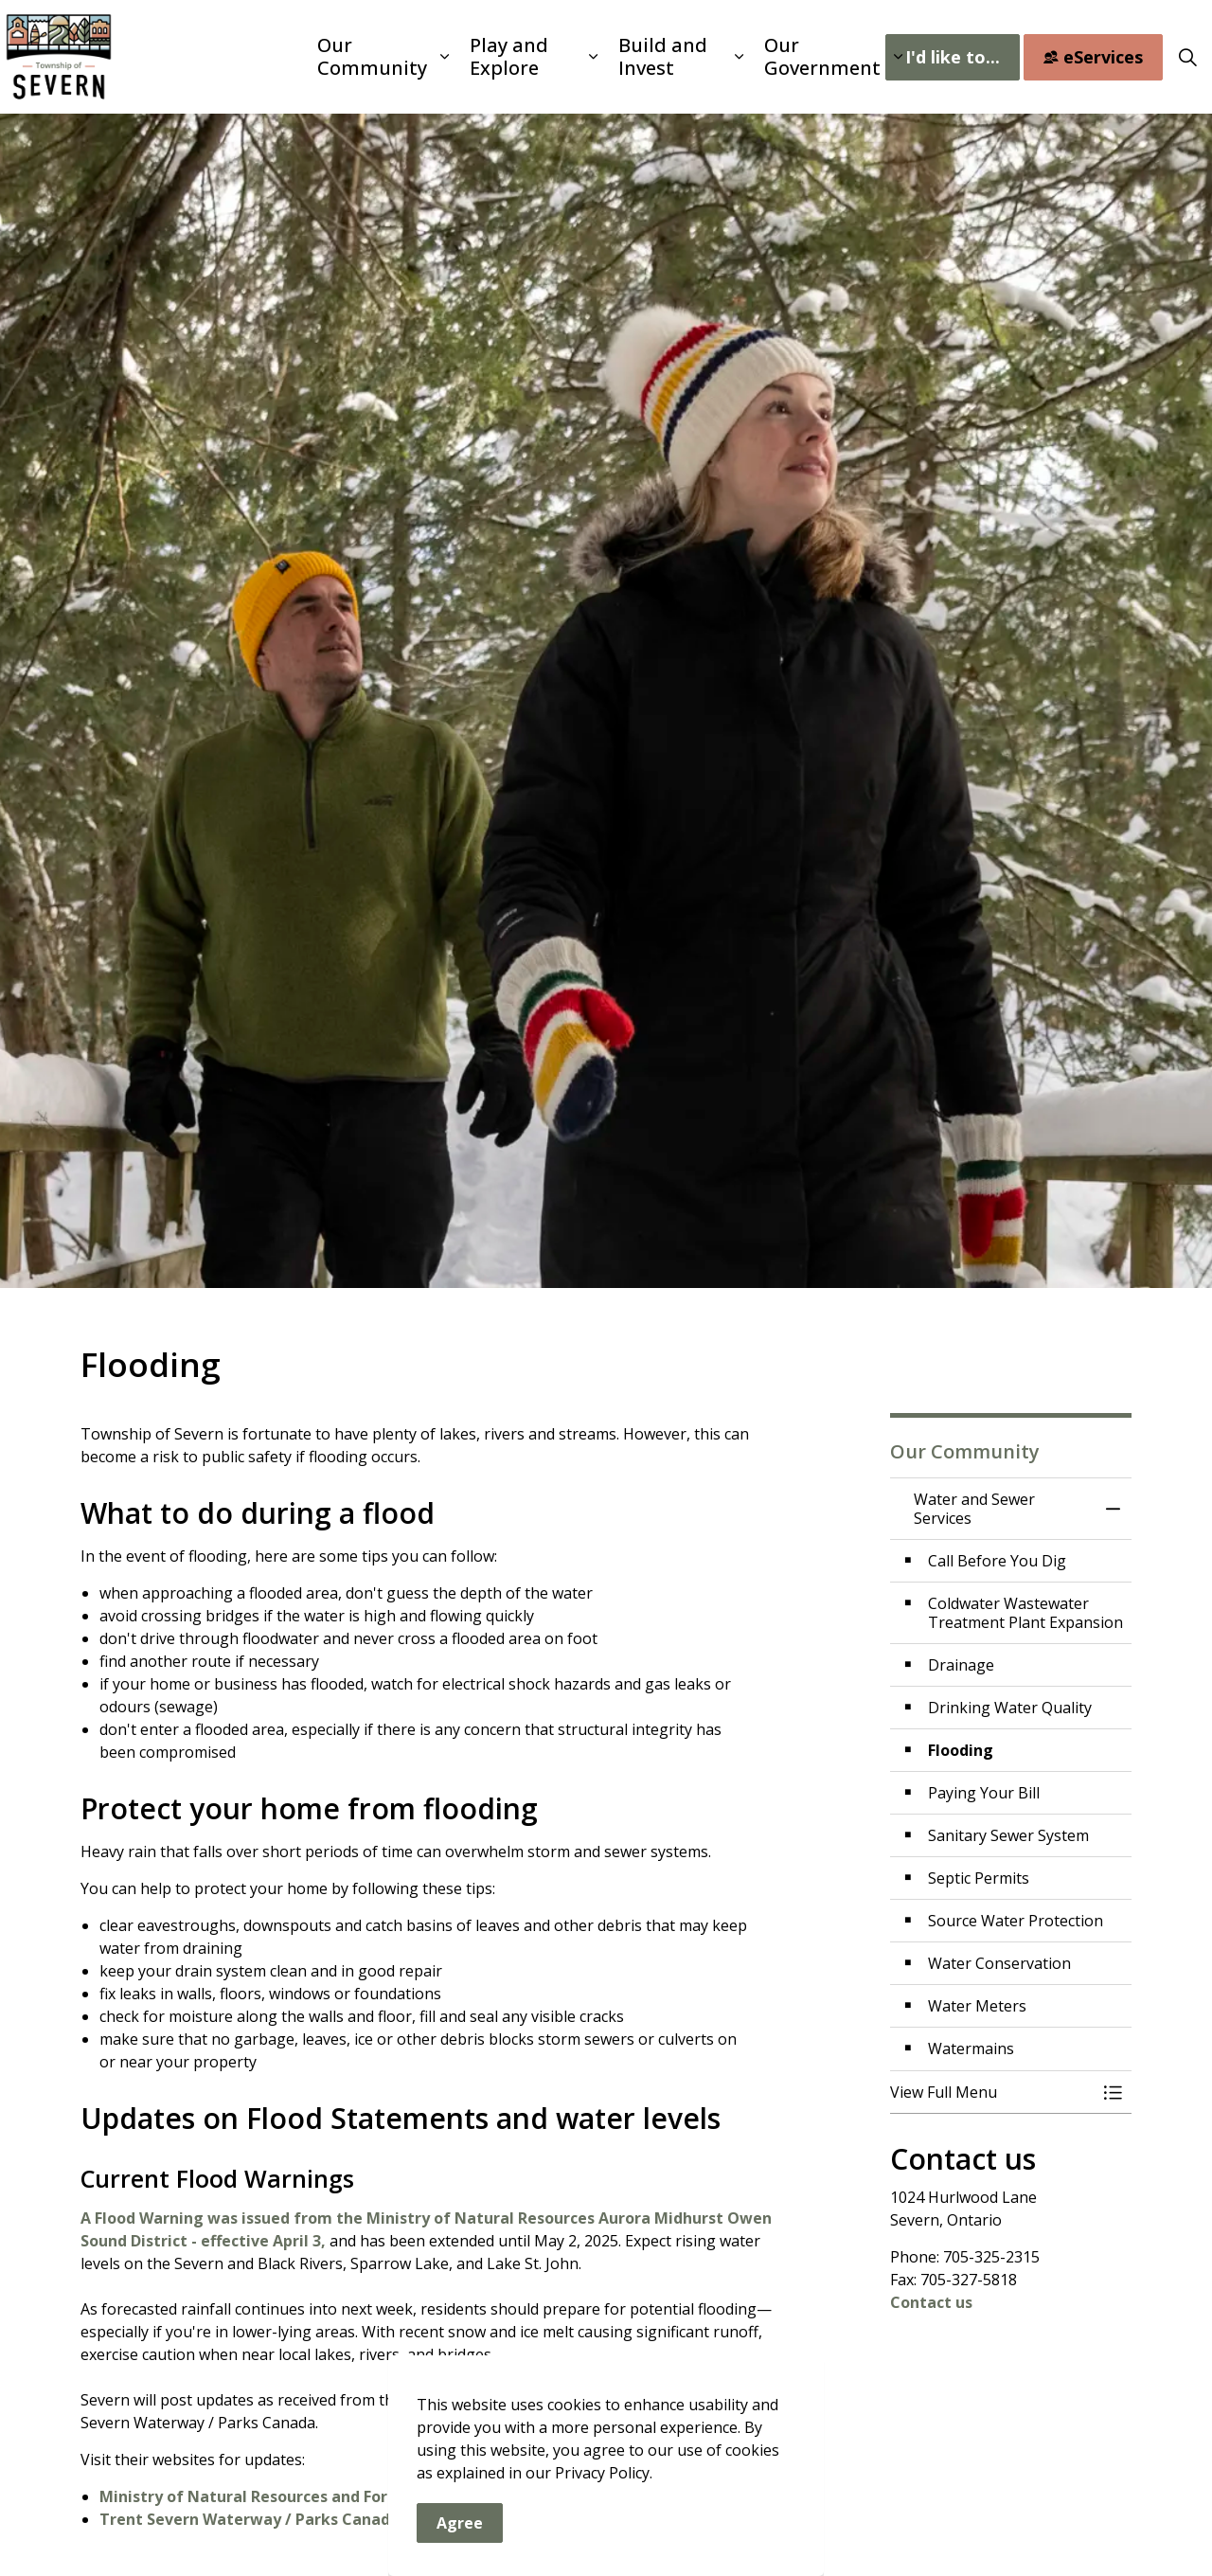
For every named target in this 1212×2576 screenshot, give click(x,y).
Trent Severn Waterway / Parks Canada (249, 2519)
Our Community (372, 56)
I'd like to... (952, 57)
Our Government (822, 56)
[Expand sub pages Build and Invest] (739, 57)
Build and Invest (662, 56)
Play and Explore (509, 56)
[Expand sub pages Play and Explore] (593, 57)
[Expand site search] (1187, 56)
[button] (992, 2092)
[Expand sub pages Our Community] (444, 57)
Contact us (931, 2302)
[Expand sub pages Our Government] (897, 57)
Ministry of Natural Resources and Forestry (263, 2496)
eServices (1093, 57)
